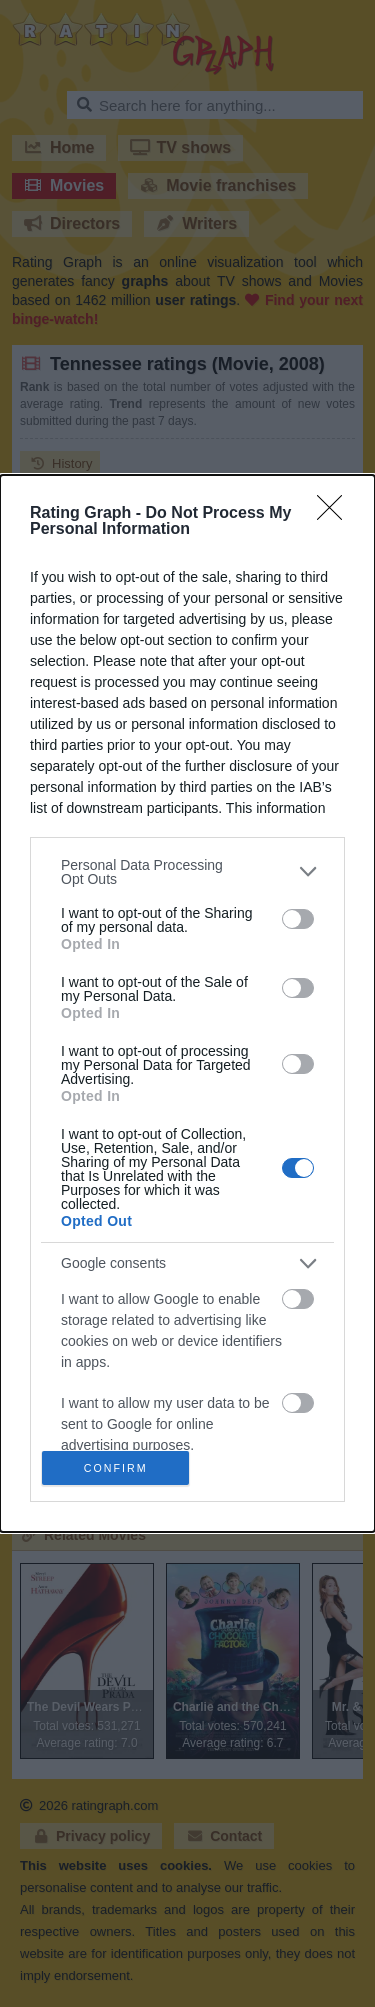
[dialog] (187, 1003)
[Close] (336, 508)
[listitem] (187, 866)
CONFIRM (120, 1467)
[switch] (298, 914)
